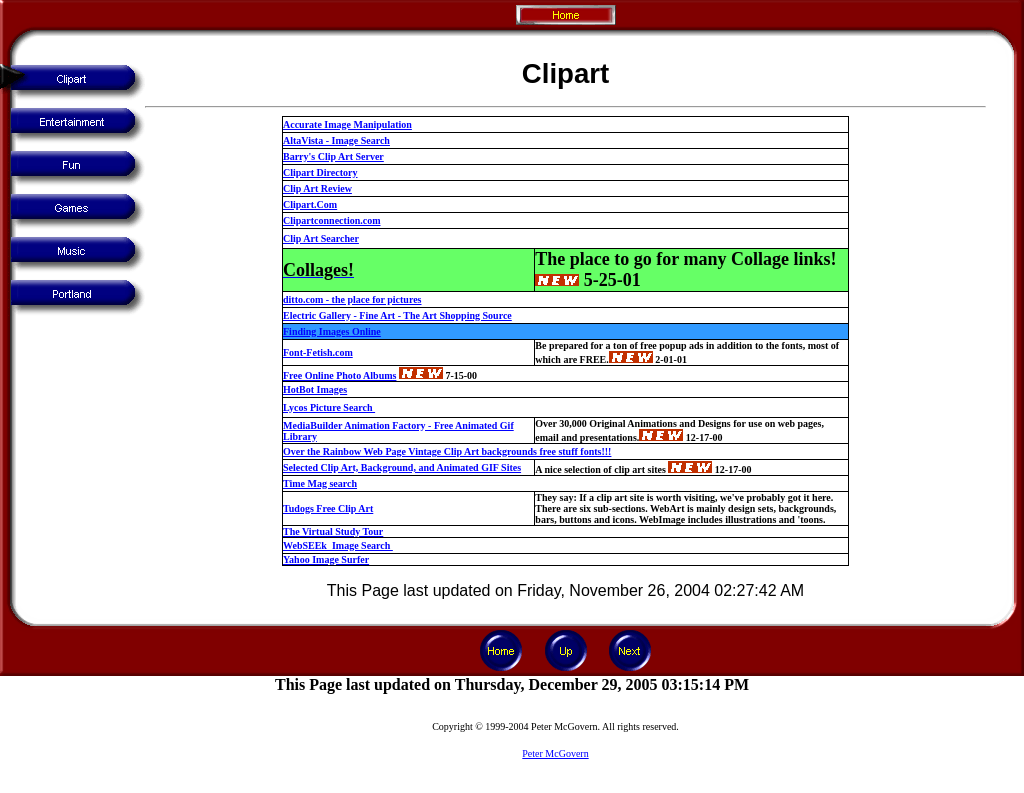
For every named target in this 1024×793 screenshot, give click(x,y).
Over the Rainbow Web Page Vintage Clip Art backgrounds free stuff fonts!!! (447, 451)
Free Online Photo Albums (339, 375)
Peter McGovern (555, 753)
